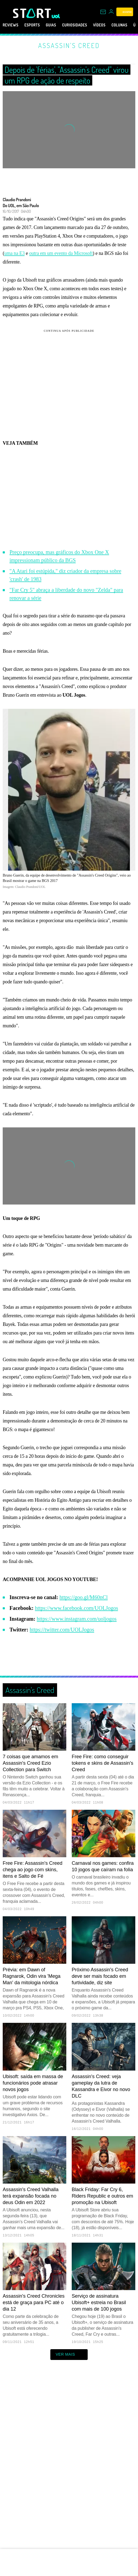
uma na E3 (14, 253)
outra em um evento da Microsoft (61, 253)
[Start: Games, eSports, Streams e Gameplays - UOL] (32, 13)
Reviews (10, 25)
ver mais (69, 2354)
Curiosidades (74, 25)
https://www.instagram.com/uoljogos (77, 1619)
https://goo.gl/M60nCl (84, 1597)
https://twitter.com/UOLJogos (62, 1630)
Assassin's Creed (69, 45)
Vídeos (99, 25)
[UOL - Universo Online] (56, 16)
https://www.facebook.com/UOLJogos (76, 1608)
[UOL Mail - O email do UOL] (103, 12)
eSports (32, 25)
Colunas (119, 25)
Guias (51, 25)
